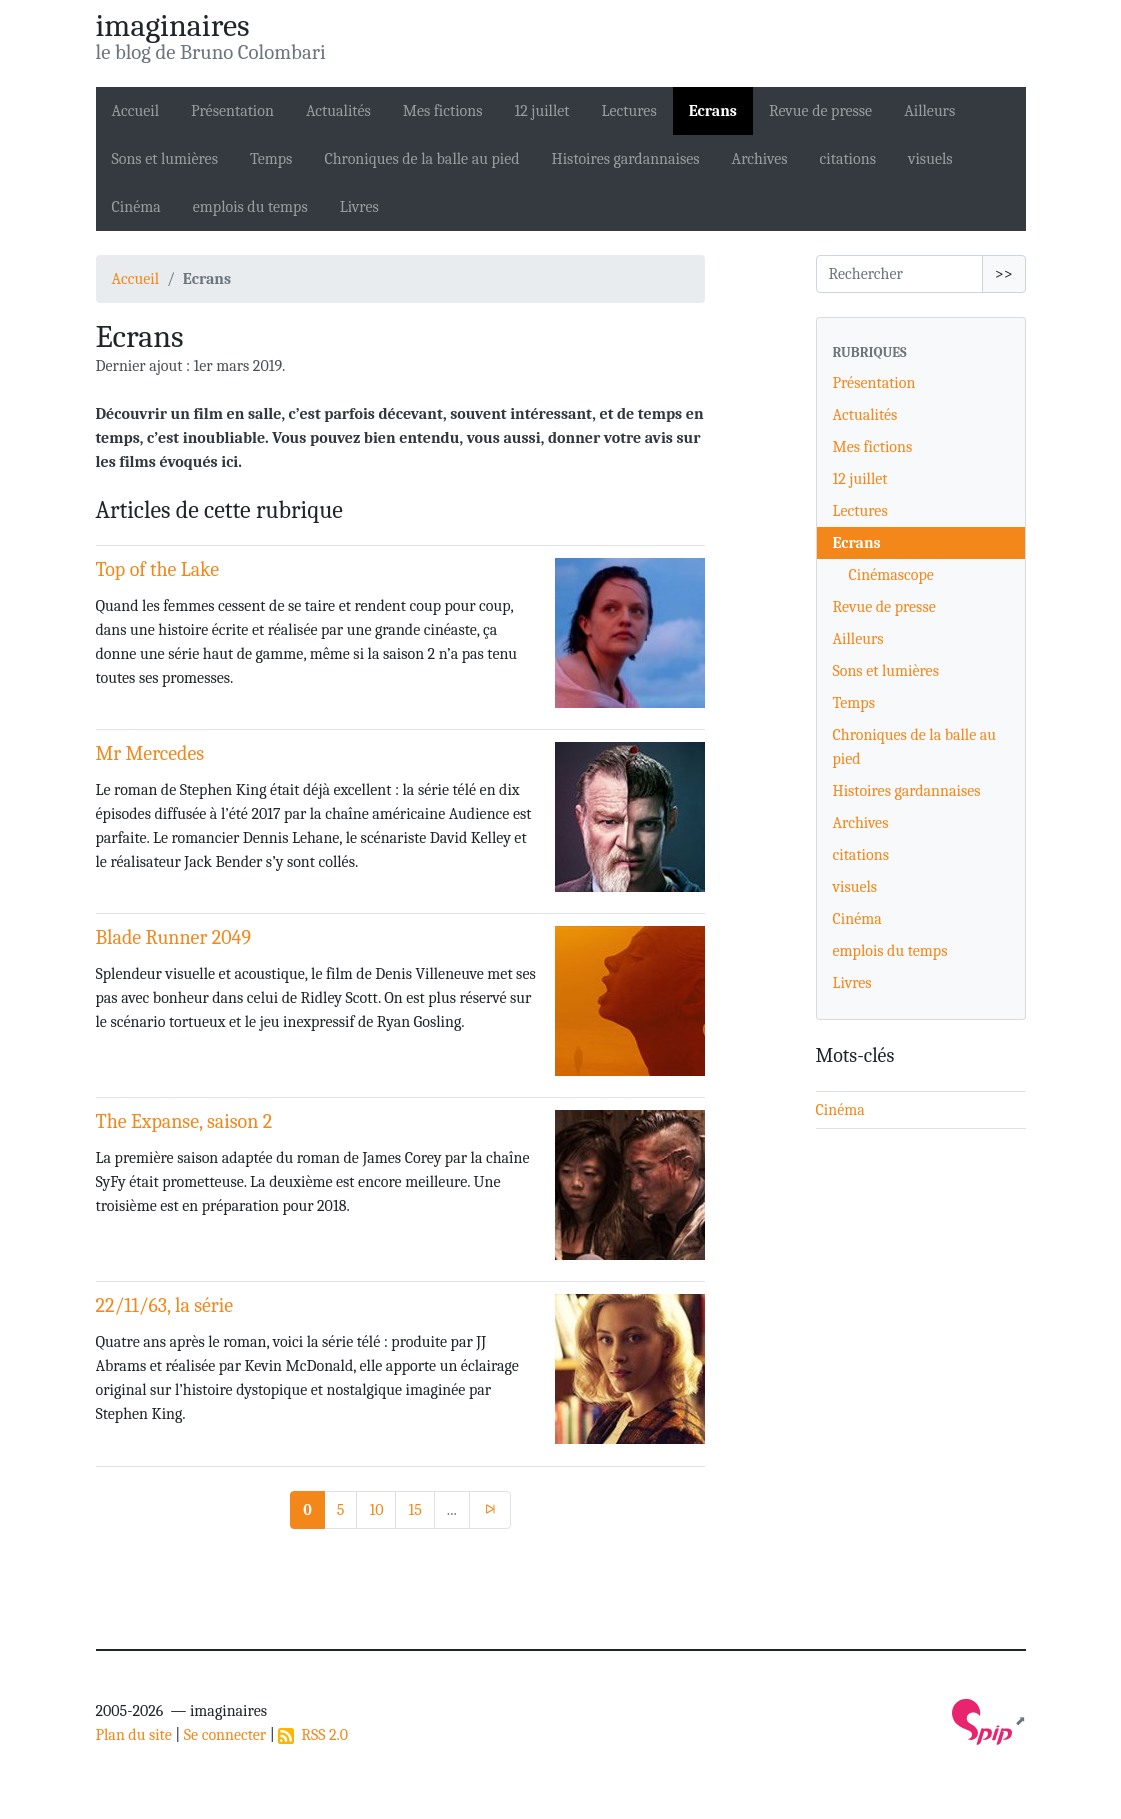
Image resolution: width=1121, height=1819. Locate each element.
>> (1004, 274)
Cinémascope (891, 575)
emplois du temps (250, 207)
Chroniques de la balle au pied (421, 159)
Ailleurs (929, 111)
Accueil (136, 111)
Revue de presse (820, 111)
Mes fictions (443, 111)
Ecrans (713, 111)
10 (376, 1510)
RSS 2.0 (313, 1735)
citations (848, 159)
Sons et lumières (165, 159)
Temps (271, 159)
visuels (930, 159)
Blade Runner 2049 (173, 937)
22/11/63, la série (165, 1305)
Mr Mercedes (150, 753)
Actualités (338, 111)
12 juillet (541, 111)
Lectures (629, 111)
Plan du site (134, 1735)
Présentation (232, 111)
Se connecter (225, 1735)
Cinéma (136, 207)
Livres (359, 207)
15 (414, 1510)
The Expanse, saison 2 (184, 1121)
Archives (760, 159)
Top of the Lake (158, 569)
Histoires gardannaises (626, 159)
